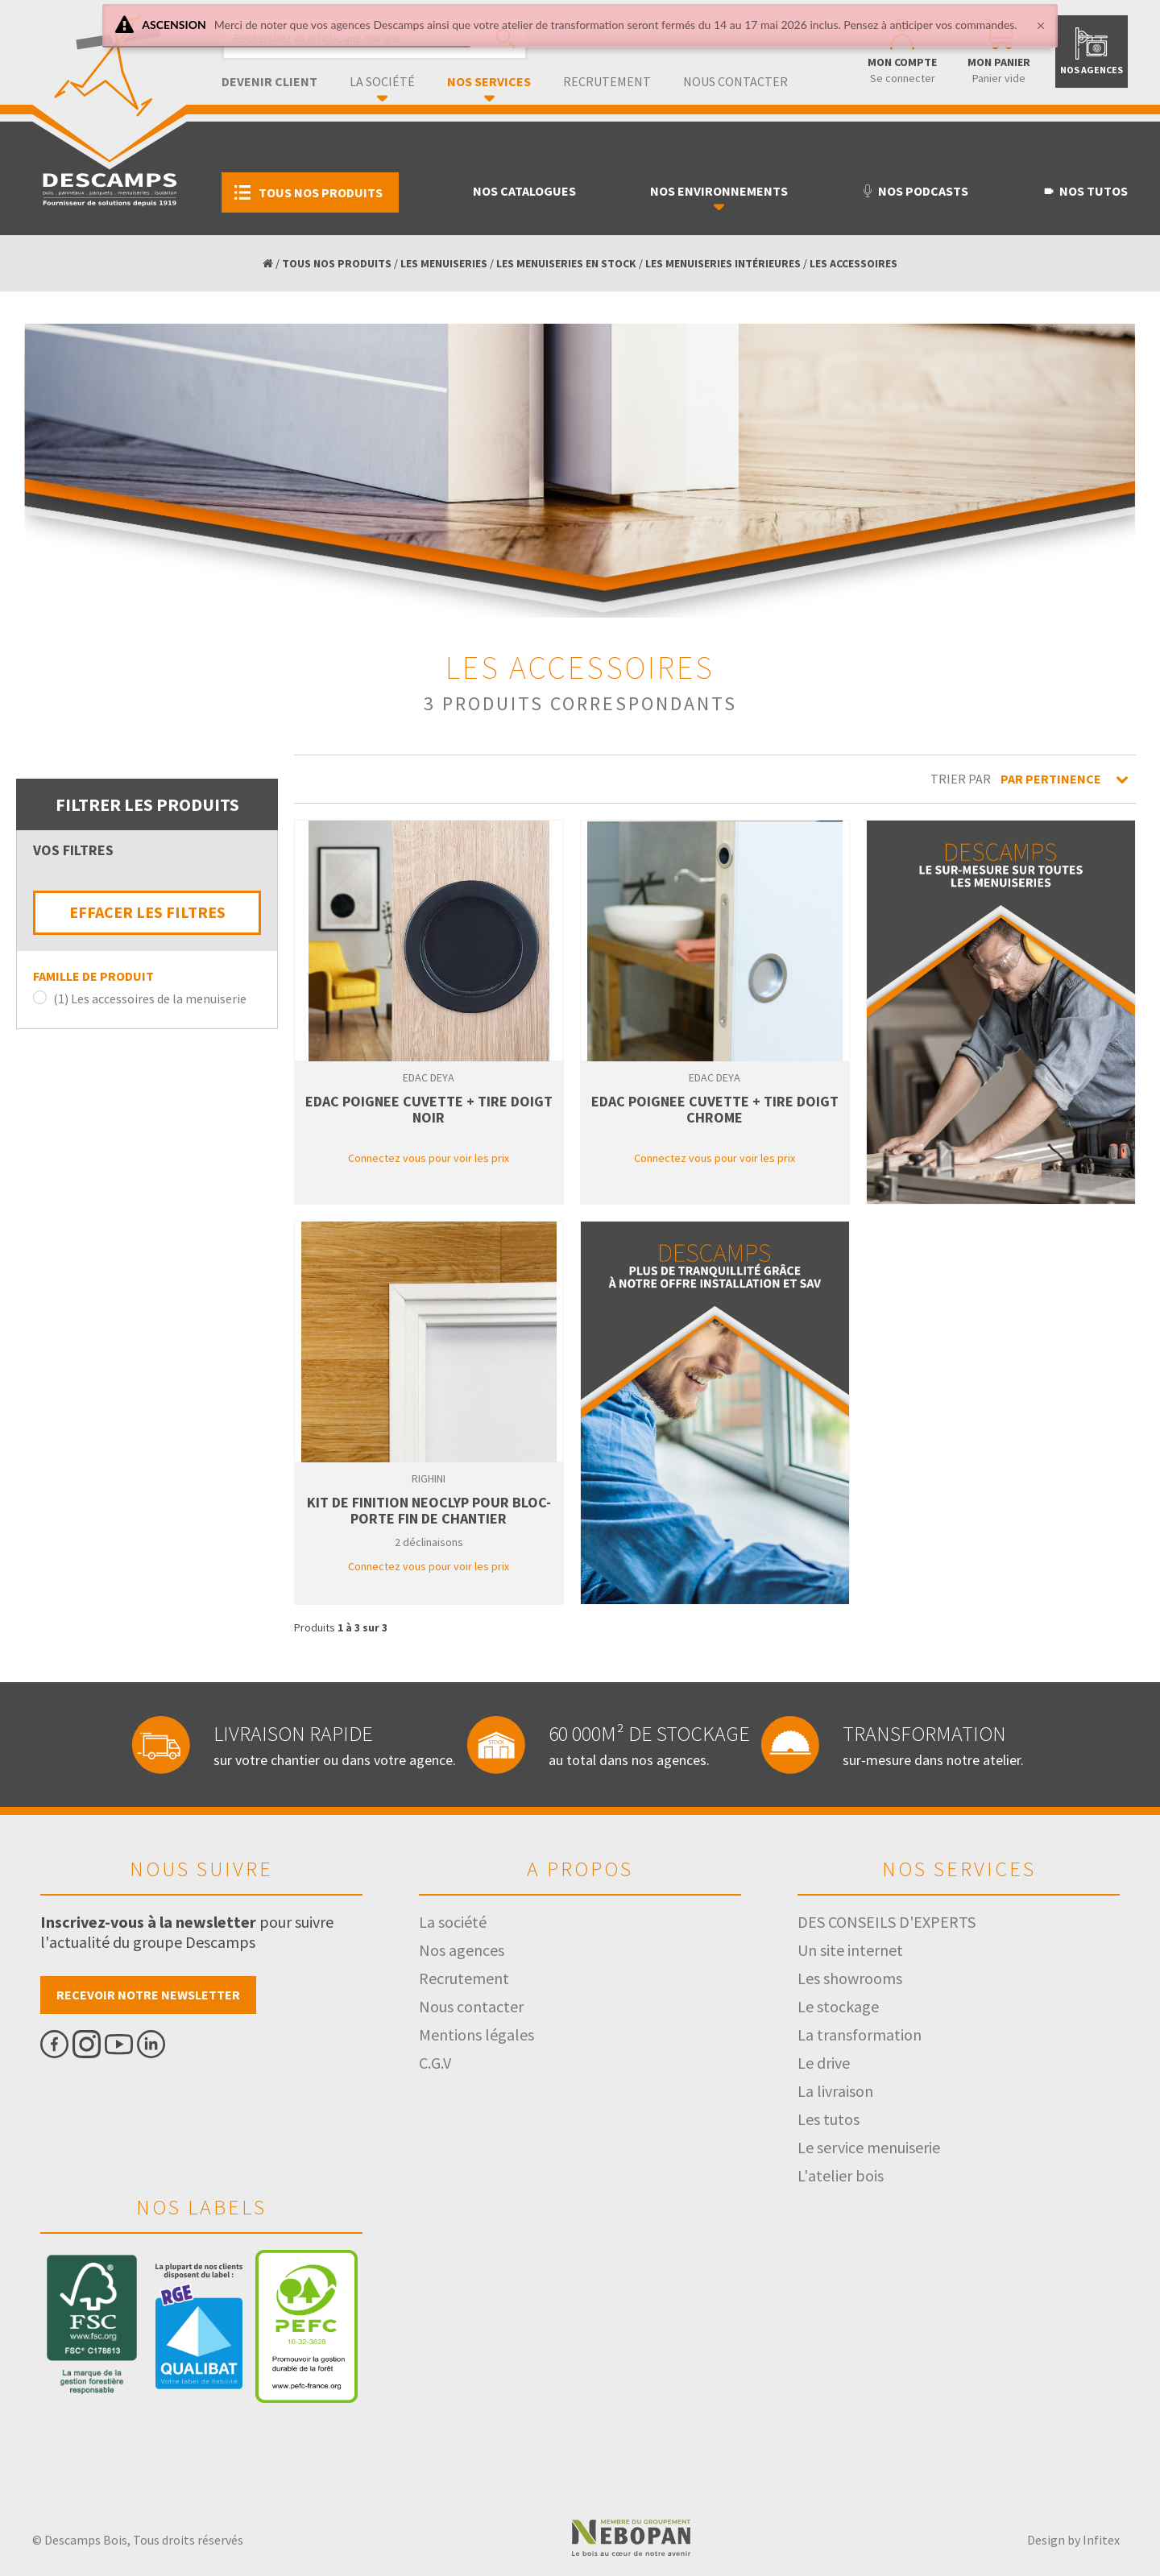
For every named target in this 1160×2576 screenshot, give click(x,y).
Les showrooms (850, 1978)
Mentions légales (476, 2034)
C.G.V (435, 2063)
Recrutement (607, 81)
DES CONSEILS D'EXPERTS (887, 1922)
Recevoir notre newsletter (148, 1995)
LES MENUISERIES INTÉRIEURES (723, 263)
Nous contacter (735, 81)
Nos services (489, 81)
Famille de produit (93, 976)
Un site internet (850, 1950)
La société (382, 81)
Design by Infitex (1073, 2540)
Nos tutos (1085, 191)
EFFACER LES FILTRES (147, 912)
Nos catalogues (524, 191)
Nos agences (461, 1950)
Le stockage (838, 2006)
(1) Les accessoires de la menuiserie (149, 998)
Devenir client (269, 81)
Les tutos (829, 2119)
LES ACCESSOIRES (853, 263)
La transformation (860, 2034)
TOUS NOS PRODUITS (337, 263)
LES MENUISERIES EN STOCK (566, 263)
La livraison (835, 2091)
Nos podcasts (914, 191)
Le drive (824, 2063)
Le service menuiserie (869, 2147)
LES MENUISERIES (443, 263)
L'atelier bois (841, 2175)
